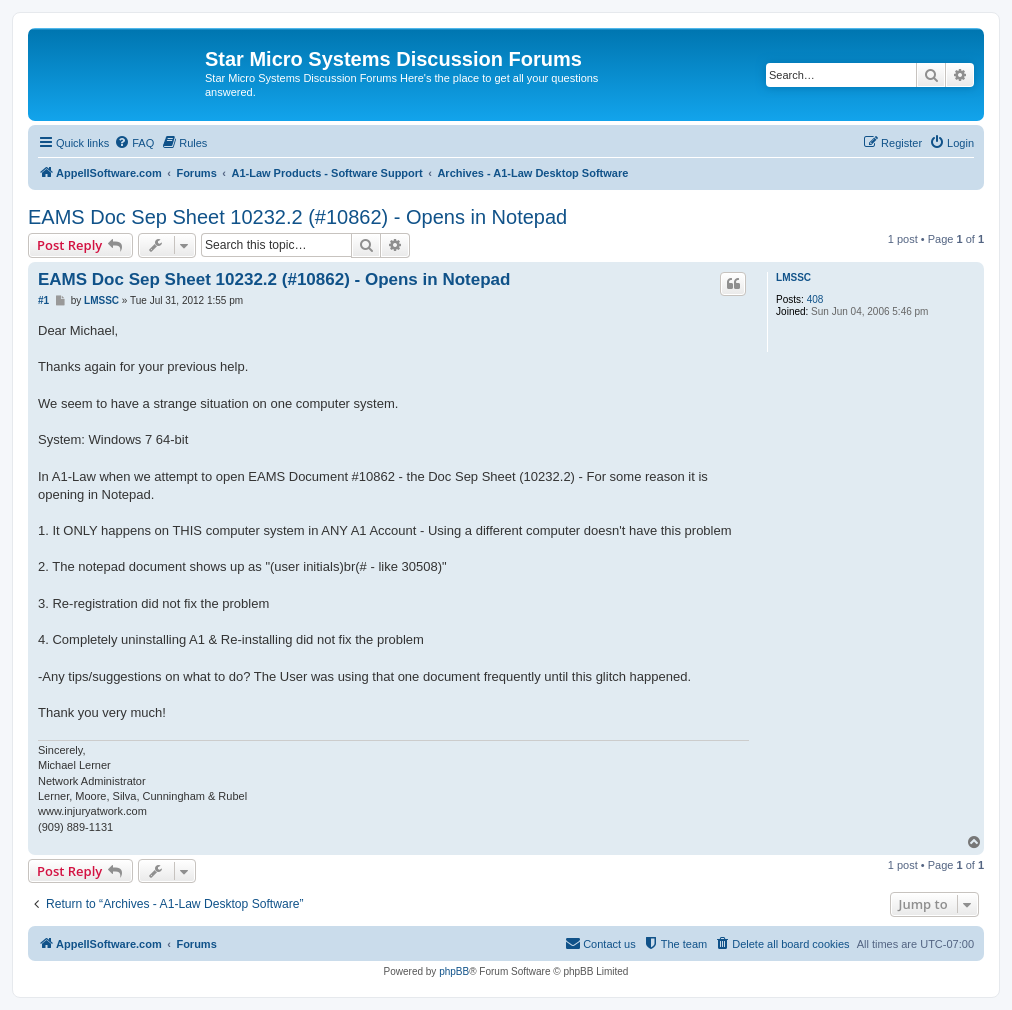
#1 (43, 300)
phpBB (454, 971)
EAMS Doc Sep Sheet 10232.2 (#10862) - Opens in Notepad (297, 217)
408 (815, 299)
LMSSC (793, 277)
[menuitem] (134, 143)
